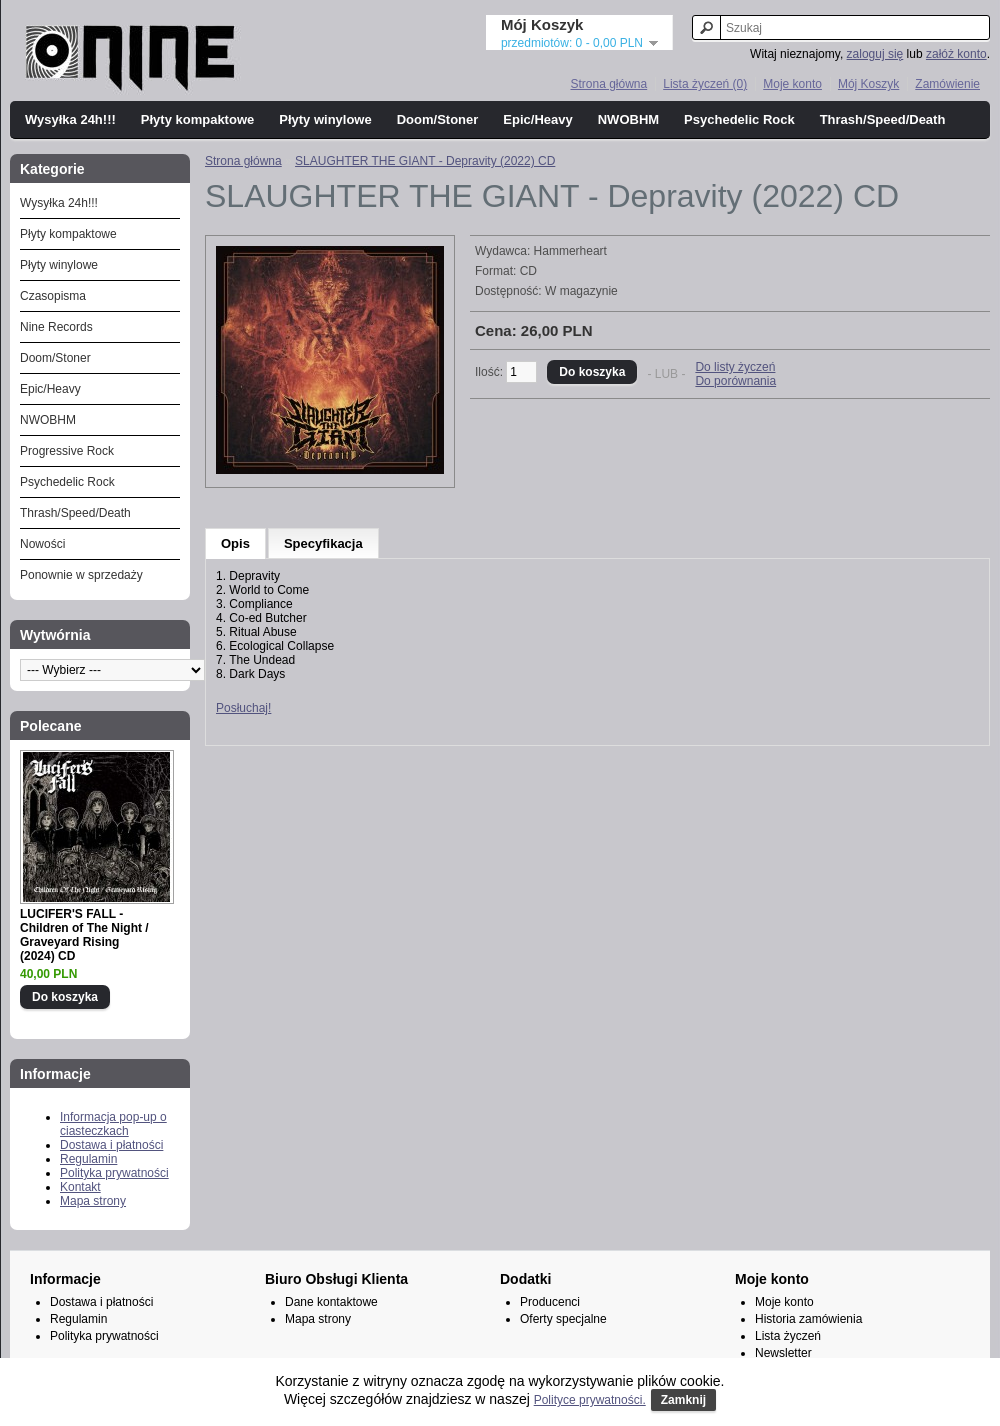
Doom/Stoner (438, 119)
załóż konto (956, 54)
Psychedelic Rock (739, 119)
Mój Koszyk (868, 84)
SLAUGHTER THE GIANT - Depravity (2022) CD (425, 161)
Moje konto (792, 84)
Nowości (42, 544)
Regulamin (88, 1159)
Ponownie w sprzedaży (81, 575)
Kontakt (80, 1187)
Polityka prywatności (114, 1173)
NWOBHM (628, 119)
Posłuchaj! (243, 708)
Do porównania (735, 381)
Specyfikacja (323, 543)
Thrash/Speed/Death (883, 119)
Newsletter (783, 1353)
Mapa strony (93, 1201)
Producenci (550, 1302)
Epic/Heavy (537, 119)
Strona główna (608, 84)
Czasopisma (53, 296)
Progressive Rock (67, 451)
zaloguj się (875, 54)
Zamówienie (947, 84)
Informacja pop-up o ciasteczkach (113, 1124)
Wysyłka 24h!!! (70, 119)
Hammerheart (570, 251)
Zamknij (683, 1400)
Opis (235, 543)
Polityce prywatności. (590, 1400)
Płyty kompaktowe (197, 119)
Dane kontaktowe (331, 1302)
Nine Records (56, 327)
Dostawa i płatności (111, 1145)
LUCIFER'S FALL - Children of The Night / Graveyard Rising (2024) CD (84, 935)
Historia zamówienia (808, 1319)
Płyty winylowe (325, 119)
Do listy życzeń (735, 367)
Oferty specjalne (563, 1319)
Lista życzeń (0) (705, 84)
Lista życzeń (788, 1336)
